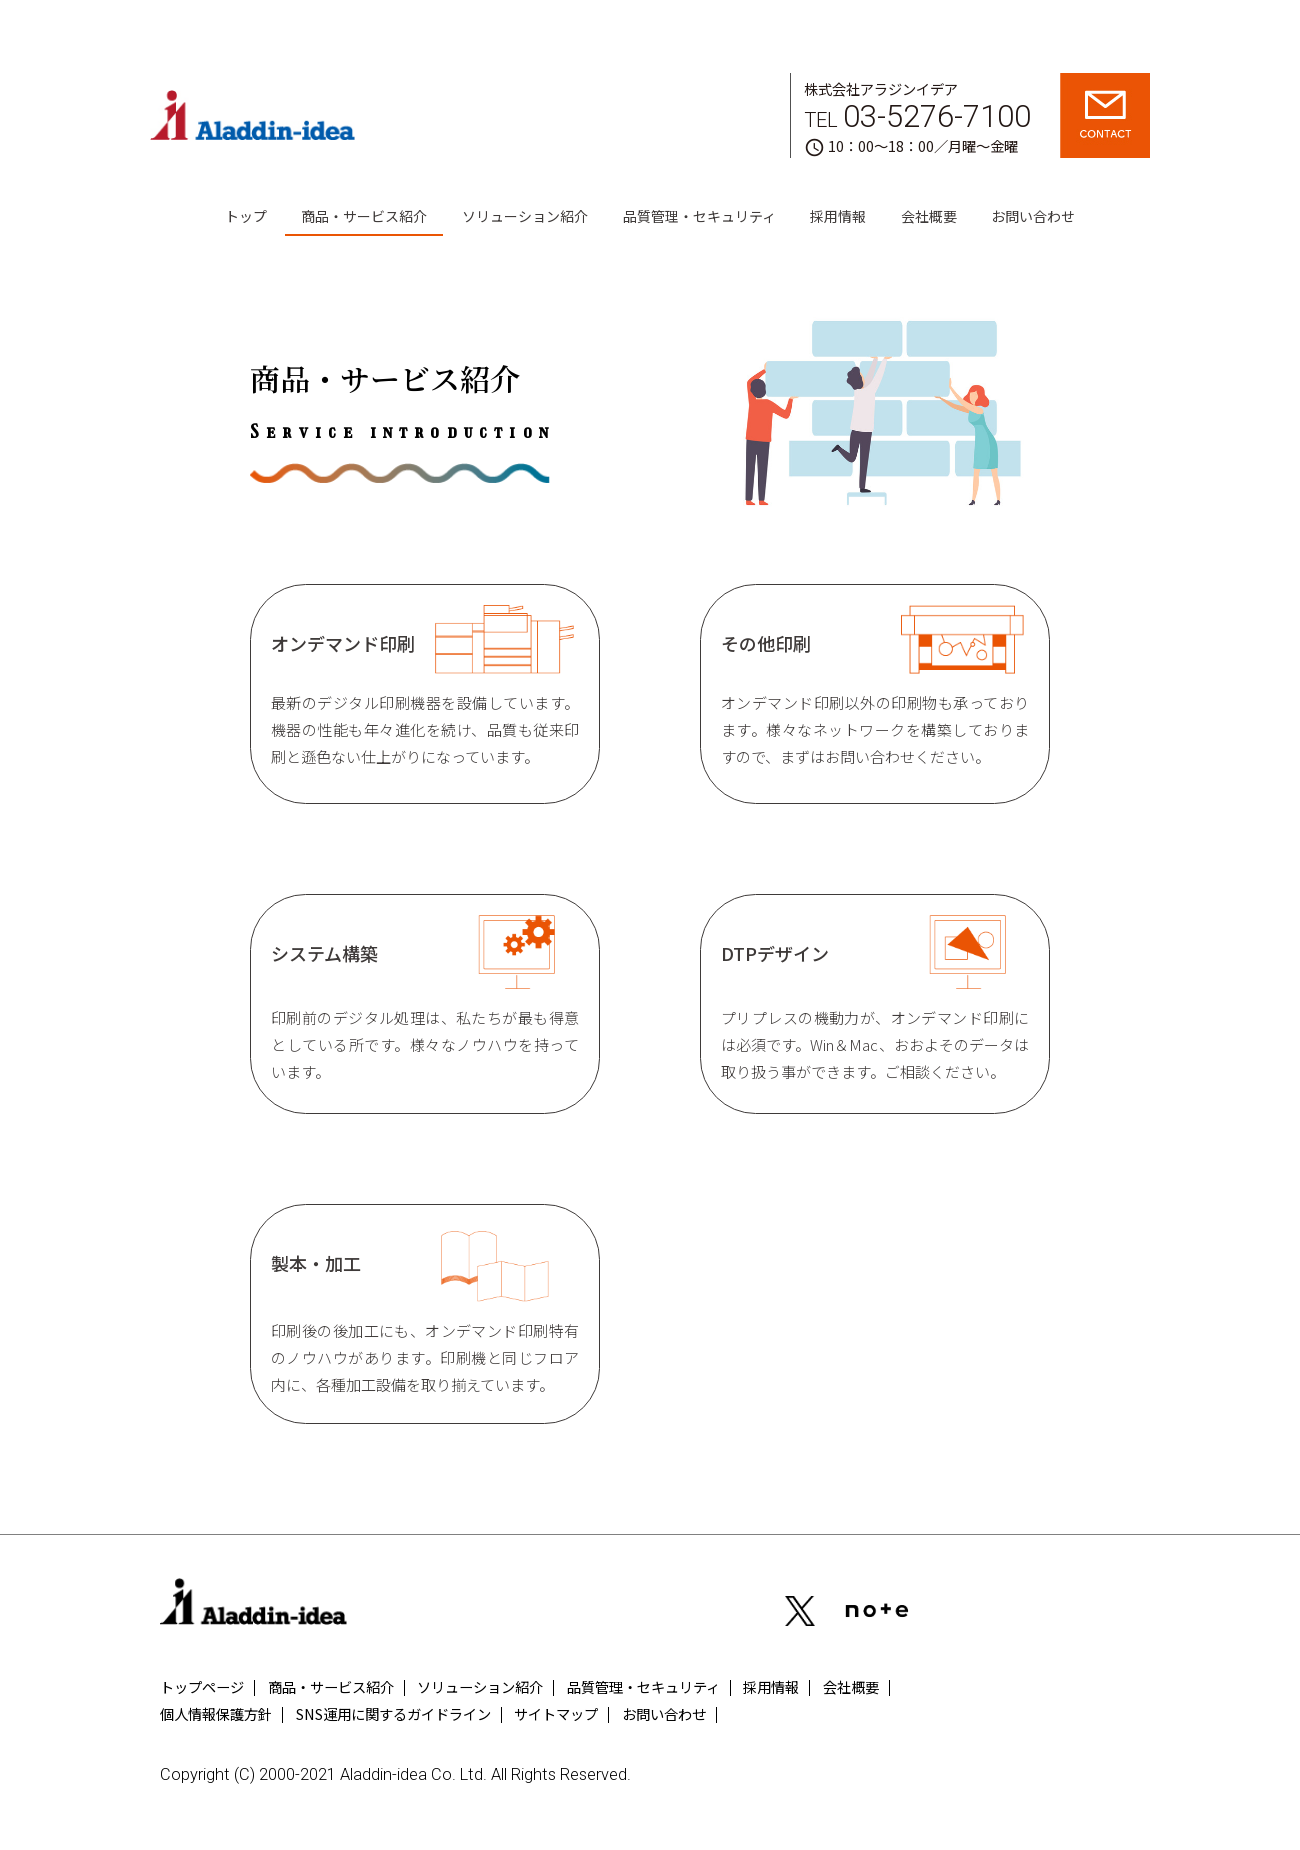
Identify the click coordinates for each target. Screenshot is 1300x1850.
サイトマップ (556, 1713)
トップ (246, 216)
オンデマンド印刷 (425, 687)
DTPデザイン (875, 999)
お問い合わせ (1033, 216)
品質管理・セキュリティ (699, 216)
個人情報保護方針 (216, 1713)
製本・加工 (425, 1314)
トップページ (202, 1686)
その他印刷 (875, 687)
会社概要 (929, 216)
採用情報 (838, 216)
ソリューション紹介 (525, 216)
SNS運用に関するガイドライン (393, 1713)
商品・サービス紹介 (364, 216)
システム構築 (425, 999)
